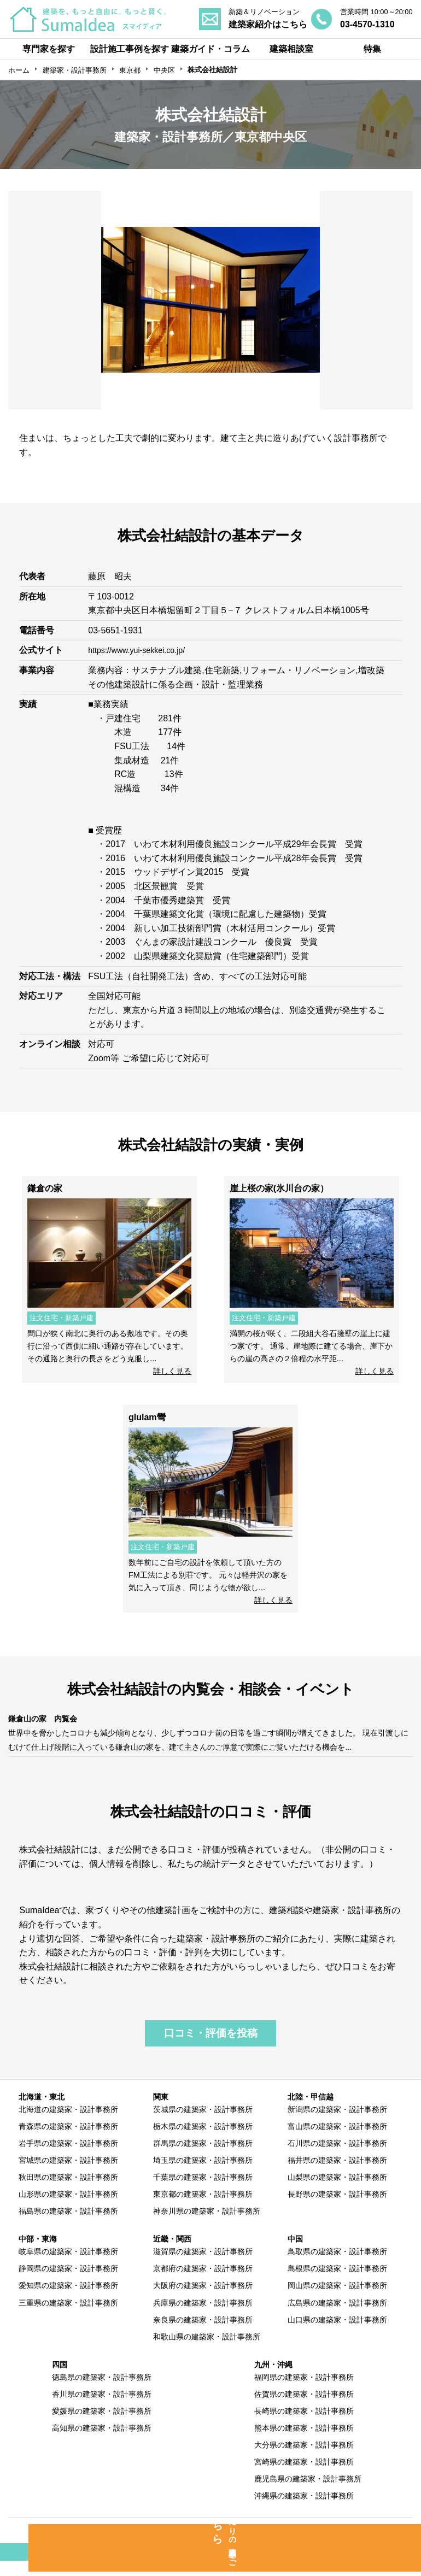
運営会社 (366, 2544)
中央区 (164, 70)
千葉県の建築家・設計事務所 (203, 2191)
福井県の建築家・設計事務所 (337, 2174)
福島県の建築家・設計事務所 (68, 2225)
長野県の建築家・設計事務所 (337, 2208)
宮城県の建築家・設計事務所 (68, 2174)
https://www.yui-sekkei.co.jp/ (142, 650)
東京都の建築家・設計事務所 (203, 2208)
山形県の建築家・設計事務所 (68, 2208)
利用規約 (276, 2544)
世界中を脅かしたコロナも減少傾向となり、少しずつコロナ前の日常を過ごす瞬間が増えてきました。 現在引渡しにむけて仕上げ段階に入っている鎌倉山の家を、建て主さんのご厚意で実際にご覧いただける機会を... (209, 1746)
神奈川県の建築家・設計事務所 (206, 2225)
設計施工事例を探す (129, 49)
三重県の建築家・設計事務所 (68, 2316)
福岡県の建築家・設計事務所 (304, 2390)
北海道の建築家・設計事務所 (68, 2123)
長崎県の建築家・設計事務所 (304, 2424)
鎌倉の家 (44, 1188)
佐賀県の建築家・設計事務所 (304, 2407)
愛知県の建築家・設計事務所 (68, 2299)
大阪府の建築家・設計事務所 (203, 2299)
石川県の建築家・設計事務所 (337, 2157)
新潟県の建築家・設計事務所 (337, 2123)
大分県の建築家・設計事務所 (304, 2458)
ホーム (19, 70)
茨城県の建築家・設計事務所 (203, 2123)
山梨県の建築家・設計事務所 (337, 2191)
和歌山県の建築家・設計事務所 (206, 2350)
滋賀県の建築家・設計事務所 (203, 2265)
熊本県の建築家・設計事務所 (304, 2441)
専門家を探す (48, 49)
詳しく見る (172, 1371)
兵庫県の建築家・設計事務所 (203, 2316)
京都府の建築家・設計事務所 (203, 2282)
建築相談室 (291, 49)
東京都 (130, 70)
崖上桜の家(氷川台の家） (279, 1188)
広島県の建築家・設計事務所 (337, 2316)
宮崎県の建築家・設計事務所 (304, 2476)
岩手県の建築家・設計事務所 (68, 2157)
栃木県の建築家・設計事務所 (203, 2140)
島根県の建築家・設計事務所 (337, 2282)
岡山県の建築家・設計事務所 (337, 2299)
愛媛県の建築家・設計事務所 (101, 2424)
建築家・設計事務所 (75, 70)
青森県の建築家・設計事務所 (68, 2140)
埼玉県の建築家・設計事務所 (203, 2174)
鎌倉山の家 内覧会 (47, 1718)
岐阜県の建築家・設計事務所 (68, 2265)
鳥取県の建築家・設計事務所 (337, 2265)
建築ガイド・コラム (210, 49)
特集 (372, 49)
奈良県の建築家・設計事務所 (203, 2333)
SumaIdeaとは (65, 2544)
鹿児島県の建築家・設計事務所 (307, 2493)
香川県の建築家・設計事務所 (101, 2407)
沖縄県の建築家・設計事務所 (304, 2510)
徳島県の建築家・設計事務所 (101, 2390)
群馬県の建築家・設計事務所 (203, 2157)
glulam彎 (147, 1417)
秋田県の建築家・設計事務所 (68, 2191)
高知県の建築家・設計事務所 (101, 2441)
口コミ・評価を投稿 (211, 2046)
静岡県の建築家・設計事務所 (68, 2282)
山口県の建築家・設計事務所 (337, 2333)
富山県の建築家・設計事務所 (337, 2140)
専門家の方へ (176, 2544)
